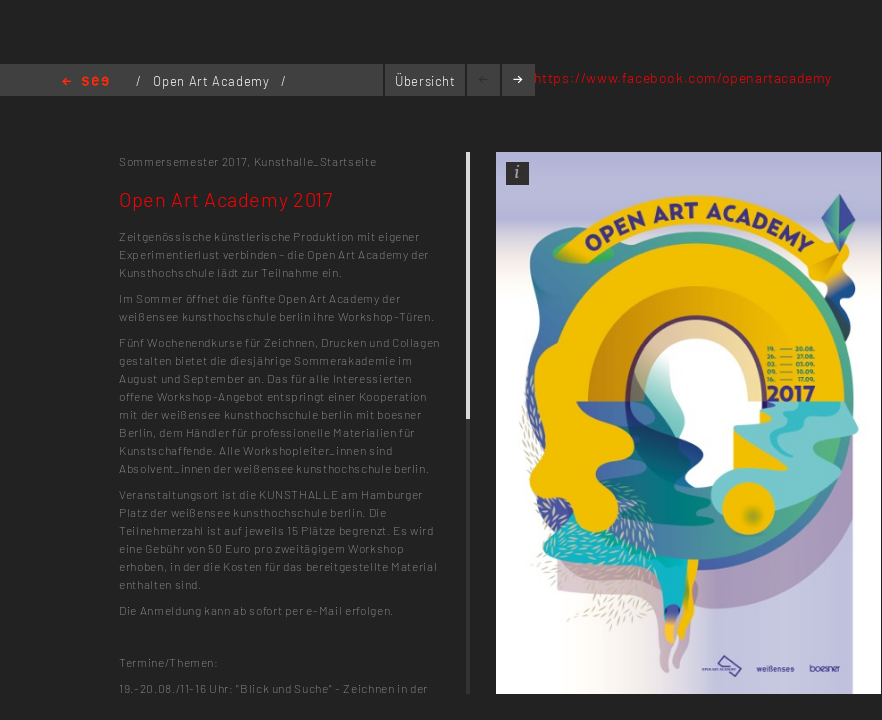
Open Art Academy (213, 81)
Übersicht (425, 81)
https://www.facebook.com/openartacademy (683, 77)
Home (85, 82)
